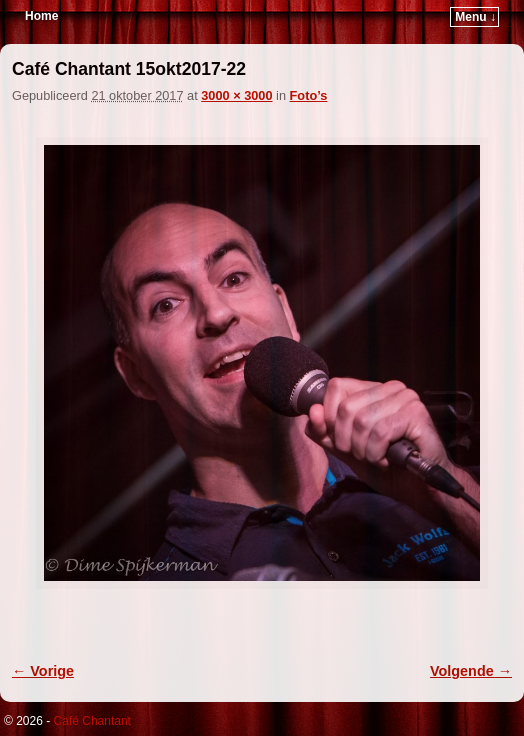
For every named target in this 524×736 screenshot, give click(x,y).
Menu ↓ (475, 17)
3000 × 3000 (236, 95)
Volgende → (471, 671)
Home (41, 16)
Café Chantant (92, 721)
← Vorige (43, 671)
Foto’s (309, 95)
